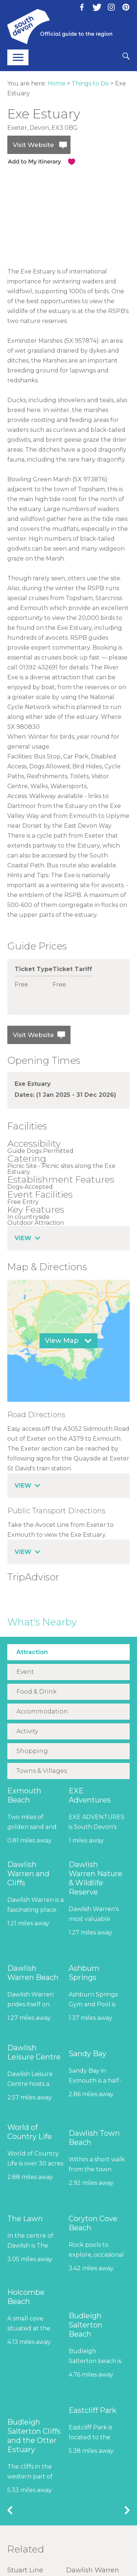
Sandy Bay (87, 2053)
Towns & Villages (41, 1770)
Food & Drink (36, 1691)
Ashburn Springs (84, 1973)
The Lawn (25, 2218)
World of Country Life (29, 2132)
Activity (27, 1731)
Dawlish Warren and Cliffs (28, 1873)
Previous (9, 2510)
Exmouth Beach (24, 1795)
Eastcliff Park (93, 2410)
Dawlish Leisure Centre (34, 2052)
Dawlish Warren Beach (32, 1973)
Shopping (32, 1751)
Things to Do (90, 83)
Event (25, 1671)
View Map (62, 1341)
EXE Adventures (90, 1795)
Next (127, 2510)
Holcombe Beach (26, 2297)
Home (56, 83)
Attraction (32, 1652)
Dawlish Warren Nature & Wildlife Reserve (95, 1878)
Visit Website (33, 144)
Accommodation (42, 1711)
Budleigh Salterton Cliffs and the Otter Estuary (34, 2436)
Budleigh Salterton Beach (85, 2324)
